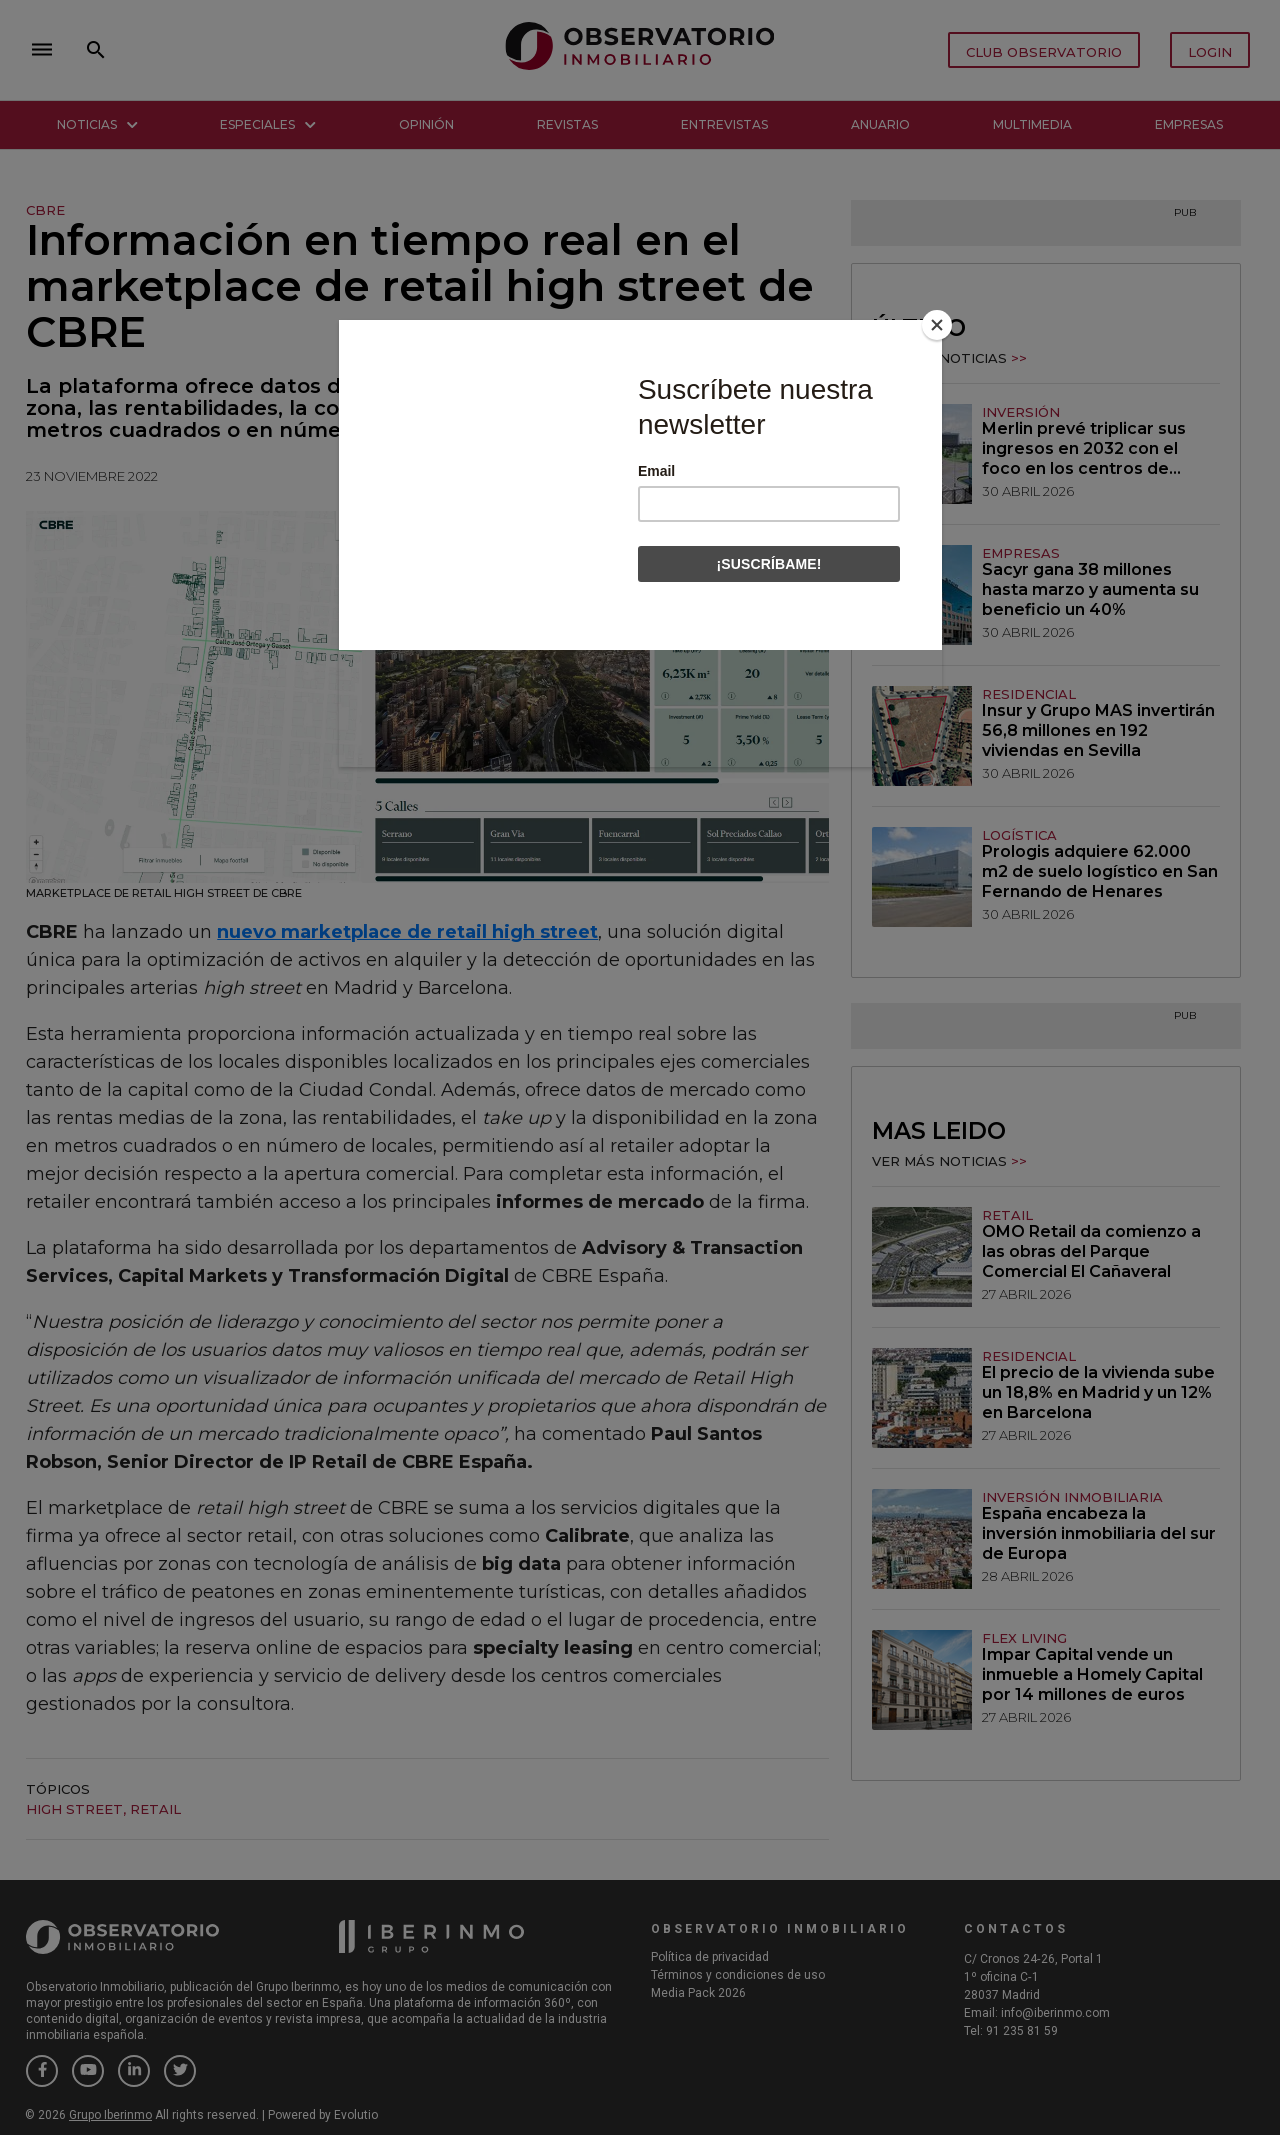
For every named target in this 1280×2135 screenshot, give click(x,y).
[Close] (937, 325)
